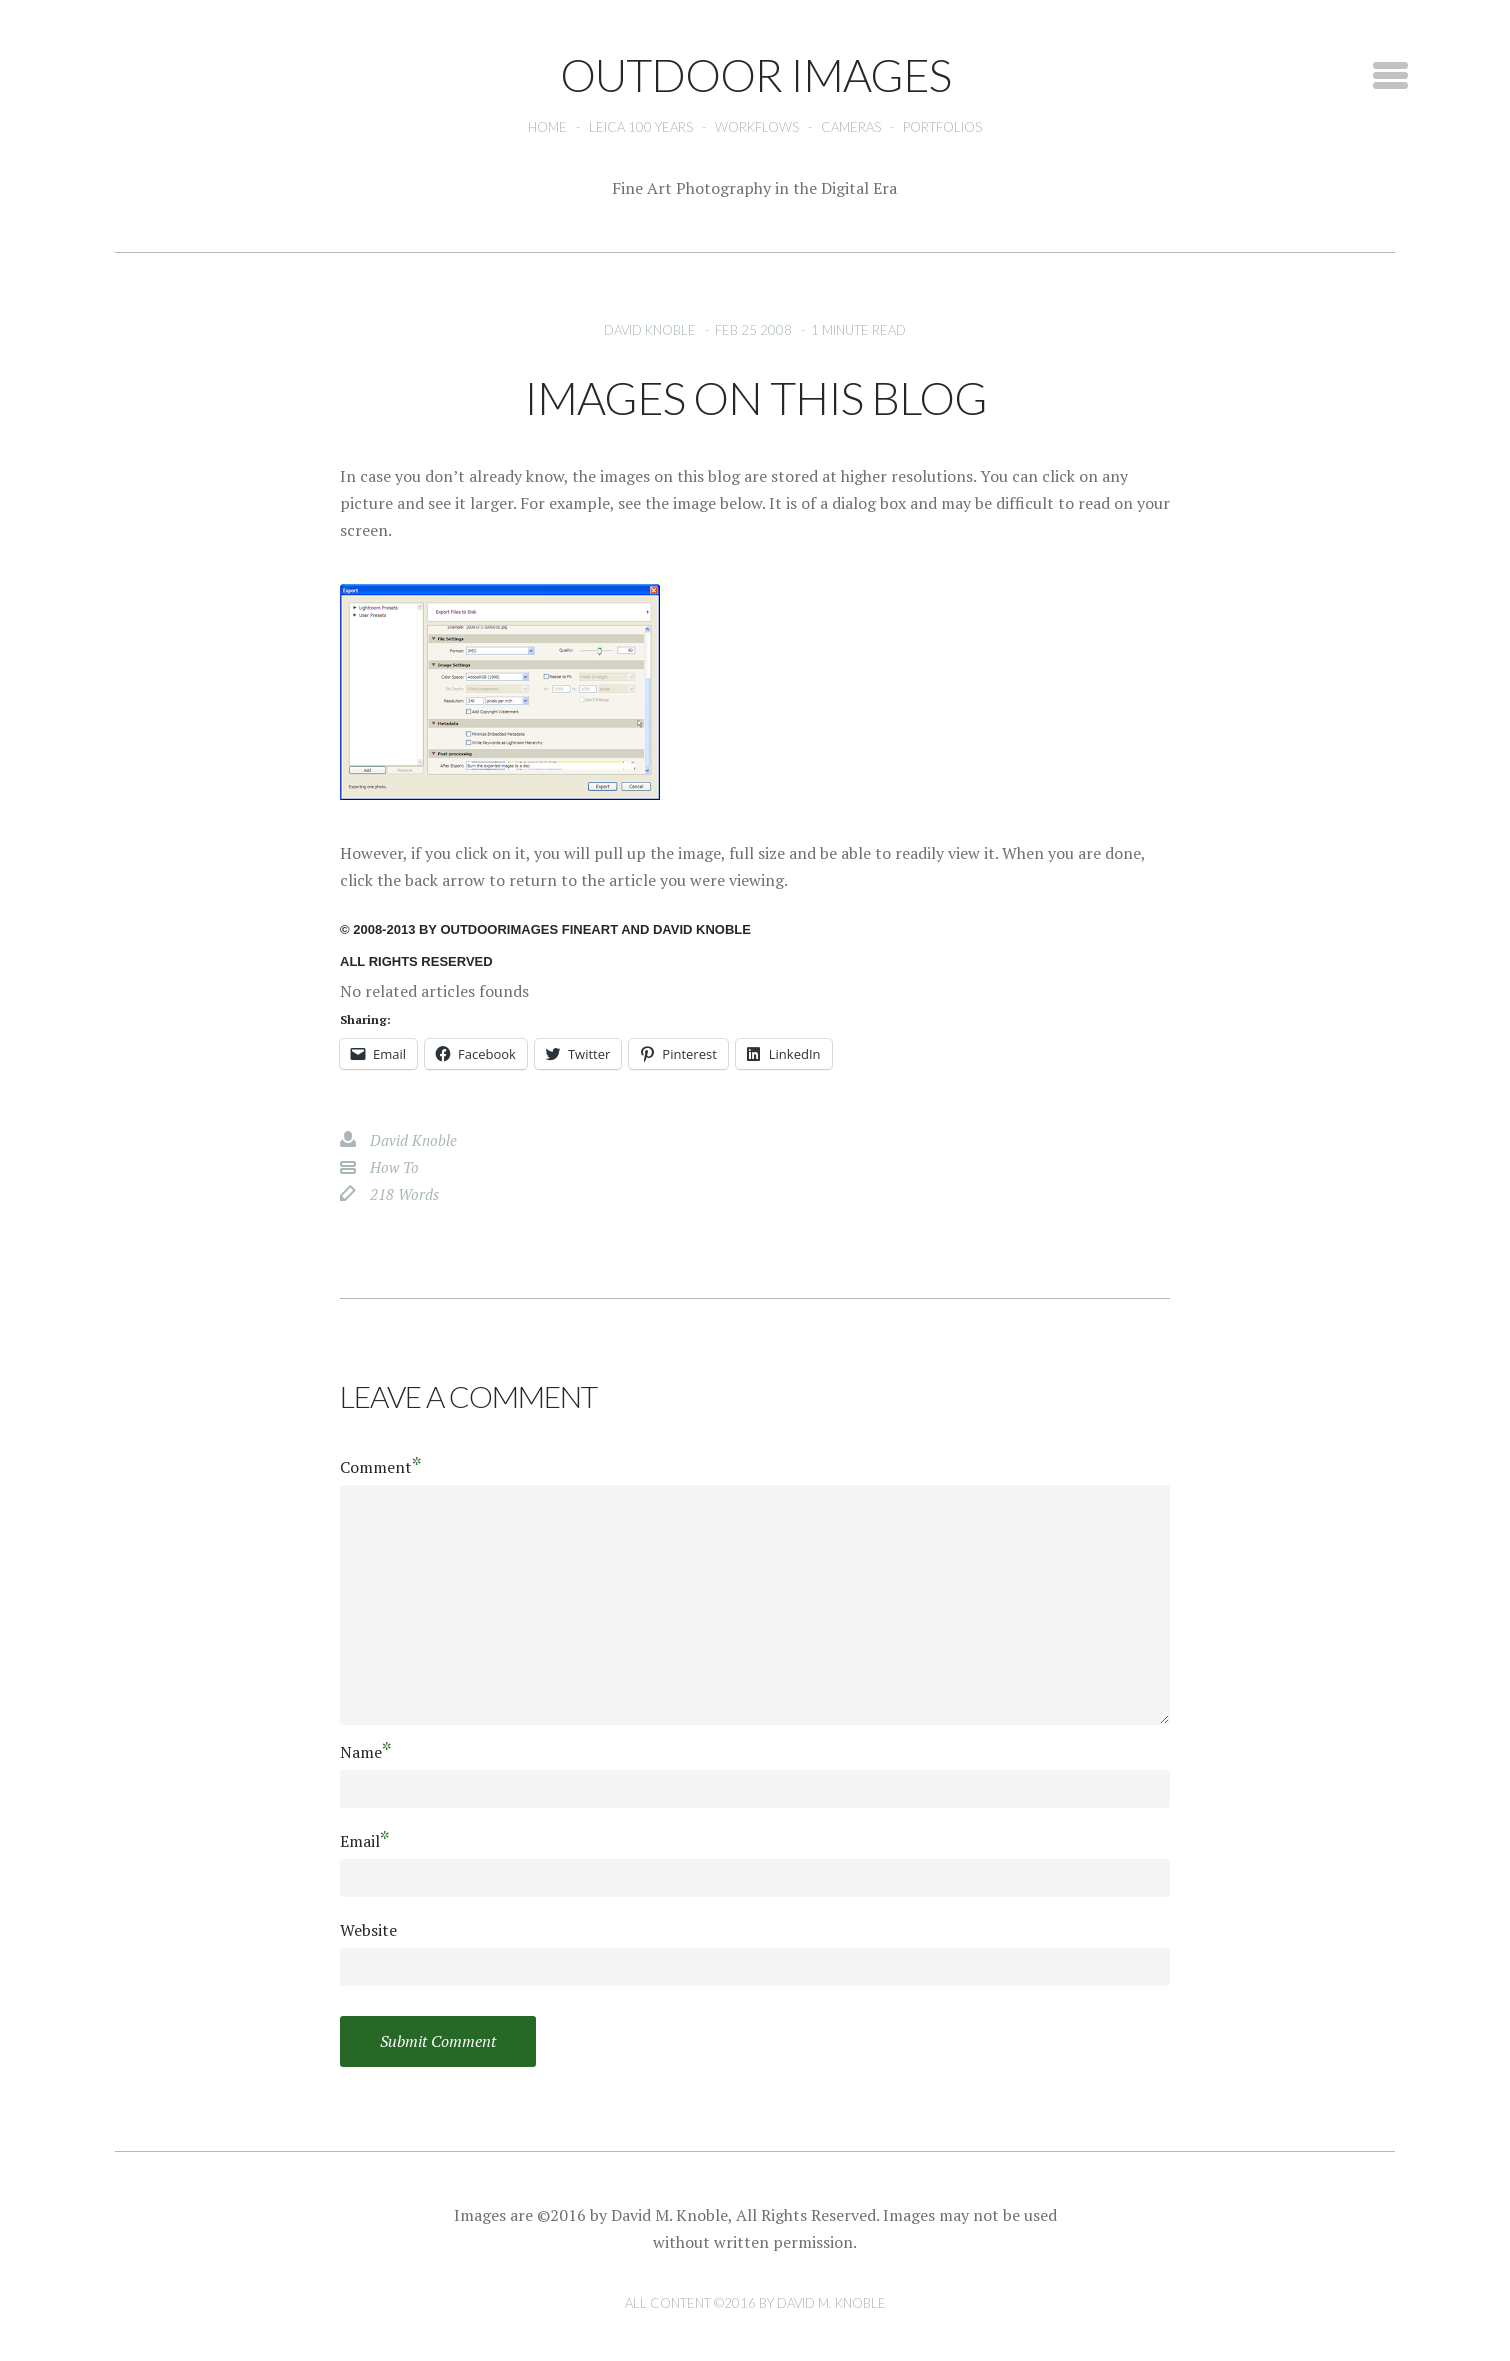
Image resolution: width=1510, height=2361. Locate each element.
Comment (381, 1466)
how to (394, 1167)
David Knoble (650, 330)
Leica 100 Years (641, 127)
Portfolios (942, 127)
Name (366, 1751)
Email (365, 1840)
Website (368, 1930)
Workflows (757, 127)
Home (547, 127)
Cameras (851, 127)
